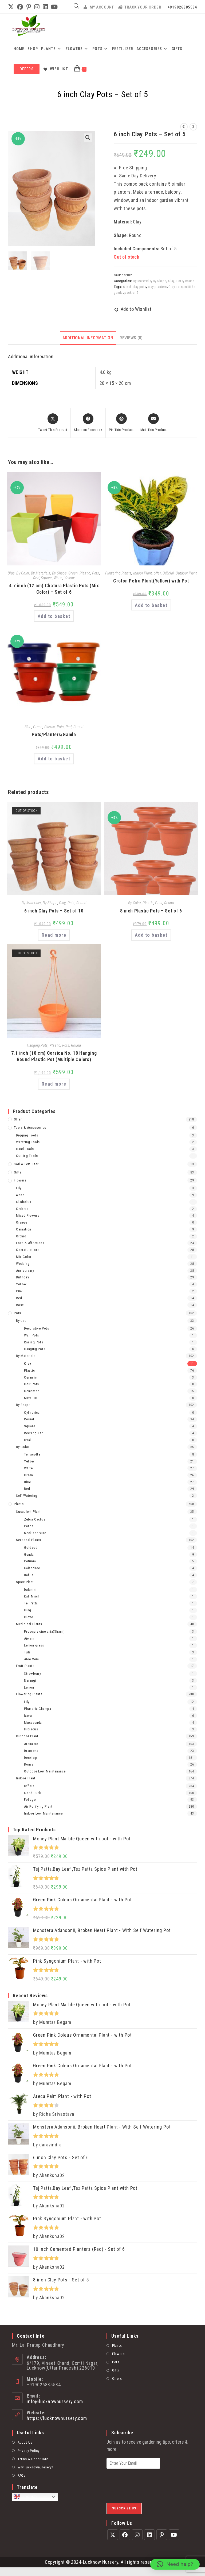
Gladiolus (23, 1201)
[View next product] (193, 127)
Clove (28, 1617)
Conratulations (28, 1249)
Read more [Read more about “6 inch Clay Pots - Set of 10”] (54, 935)
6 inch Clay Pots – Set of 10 (54, 910)
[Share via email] (153, 423)
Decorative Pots (36, 1328)
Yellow (69, 578)
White (58, 578)
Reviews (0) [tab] (131, 337)
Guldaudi (31, 1547)
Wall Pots (31, 1335)
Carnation (23, 1229)
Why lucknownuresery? (35, 2464)
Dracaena (31, 1750)
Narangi (30, 1680)
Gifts (18, 1172)
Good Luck (32, 1792)
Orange (21, 1222)
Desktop (30, 1757)
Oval (27, 1439)
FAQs (21, 2472)
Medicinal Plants (29, 1623)
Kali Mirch (32, 1596)
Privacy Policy (29, 2447)
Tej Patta (31, 1603)
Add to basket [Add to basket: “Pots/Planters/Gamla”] (54, 758)
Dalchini (30, 1589)
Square (46, 578)
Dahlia (29, 1574)
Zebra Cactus (34, 1519)
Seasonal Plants (28, 1539)
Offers (117, 2375)
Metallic (30, 1397)
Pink (19, 1291)
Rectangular (33, 1432)
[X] (112, 2531)
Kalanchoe (32, 1568)
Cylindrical (32, 1412)
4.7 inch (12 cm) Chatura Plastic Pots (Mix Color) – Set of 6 (54, 588)
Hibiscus (31, 1729)
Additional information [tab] (87, 337)
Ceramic (30, 1377)
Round (190, 281)
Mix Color (23, 1256)
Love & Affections (30, 1242)
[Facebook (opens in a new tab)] (20, 7)
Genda (29, 1554)
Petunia (30, 1561)
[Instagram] (137, 2531)
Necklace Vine (35, 1532)
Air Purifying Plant (38, 1806)
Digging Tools (27, 1135)
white (20, 1194)
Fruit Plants (25, 1665)
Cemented (32, 1390)
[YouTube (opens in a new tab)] (54, 7)
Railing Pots (33, 1342)
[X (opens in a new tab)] (11, 7)
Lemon (29, 1687)
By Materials (142, 281)
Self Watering (26, 1495)
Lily (18, 1187)
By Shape (159, 281)
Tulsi (28, 1652)
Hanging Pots (37, 1045)
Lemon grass (34, 1645)
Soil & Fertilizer (26, 1163)
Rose (20, 1304)
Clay (171, 281)
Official (168, 573)
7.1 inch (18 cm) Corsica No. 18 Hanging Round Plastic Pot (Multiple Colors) (54, 1056)
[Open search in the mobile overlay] (76, 6)
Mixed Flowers (27, 1215)
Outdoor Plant (186, 573)
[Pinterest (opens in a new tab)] (29, 7)
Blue (11, 573)
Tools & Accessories (30, 1127)
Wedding (23, 1263)
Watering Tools (28, 1141)
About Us (25, 2439)
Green (72, 573)
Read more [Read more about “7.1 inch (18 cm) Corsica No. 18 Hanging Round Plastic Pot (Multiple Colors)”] (54, 1083)
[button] (88, 137)
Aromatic (31, 1743)
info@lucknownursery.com (55, 2398)
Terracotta (32, 1454)
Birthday (22, 1277)
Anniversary (25, 1270)
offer (157, 573)
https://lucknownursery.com (57, 2415)
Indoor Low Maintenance (43, 1813)
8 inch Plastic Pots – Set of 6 (151, 910)
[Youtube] (174, 2531)
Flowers (20, 1180)
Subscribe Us (124, 2505)
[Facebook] (125, 2531)
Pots (179, 281)
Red (36, 578)
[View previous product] (184, 127)
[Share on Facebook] (88, 423)
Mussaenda (33, 1722)
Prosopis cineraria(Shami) (44, 1631)
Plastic (84, 573)
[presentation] (147, 2490)
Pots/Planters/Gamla (54, 734)
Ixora (28, 1715)
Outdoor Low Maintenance (44, 1771)
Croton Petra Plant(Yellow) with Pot (151, 581)
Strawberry (32, 1673)
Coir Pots (31, 1383)
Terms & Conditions (33, 2455)
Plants (19, 1503)
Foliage (30, 1799)
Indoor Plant (142, 573)
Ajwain (29, 1638)
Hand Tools (25, 1148)
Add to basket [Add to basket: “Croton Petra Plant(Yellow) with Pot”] (151, 605)
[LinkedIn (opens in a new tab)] (45, 7)
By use (21, 1320)
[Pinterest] (161, 2531)
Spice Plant (25, 1581)
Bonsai (29, 1764)
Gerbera (22, 1208)
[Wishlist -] (56, 69)
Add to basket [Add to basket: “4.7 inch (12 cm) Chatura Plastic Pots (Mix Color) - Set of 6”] (54, 616)
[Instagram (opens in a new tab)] (37, 7)
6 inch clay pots (134, 287)
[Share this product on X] (52, 423)
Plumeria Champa (37, 1708)
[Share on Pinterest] (121, 423)
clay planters (157, 287)
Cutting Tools (27, 1155)
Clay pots (175, 287)
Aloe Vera (31, 1659)
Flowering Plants (119, 573)
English (25, 2494)
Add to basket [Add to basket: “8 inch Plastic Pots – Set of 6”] (151, 935)
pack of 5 (131, 293)
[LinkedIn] (149, 2531)
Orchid (21, 1236)
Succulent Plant (28, 1511)
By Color (23, 573)
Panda (29, 1525)
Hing (27, 1610)
